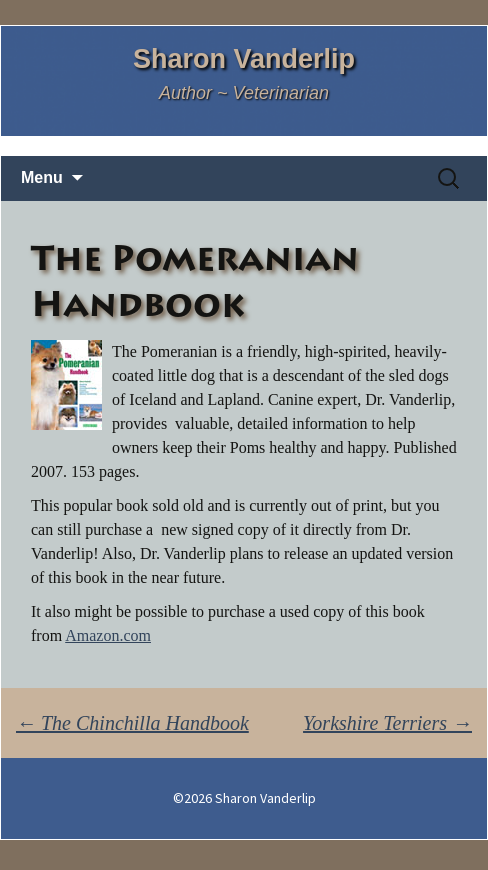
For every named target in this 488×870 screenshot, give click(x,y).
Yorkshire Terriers (387, 723)
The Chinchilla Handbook (132, 723)
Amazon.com (108, 635)
